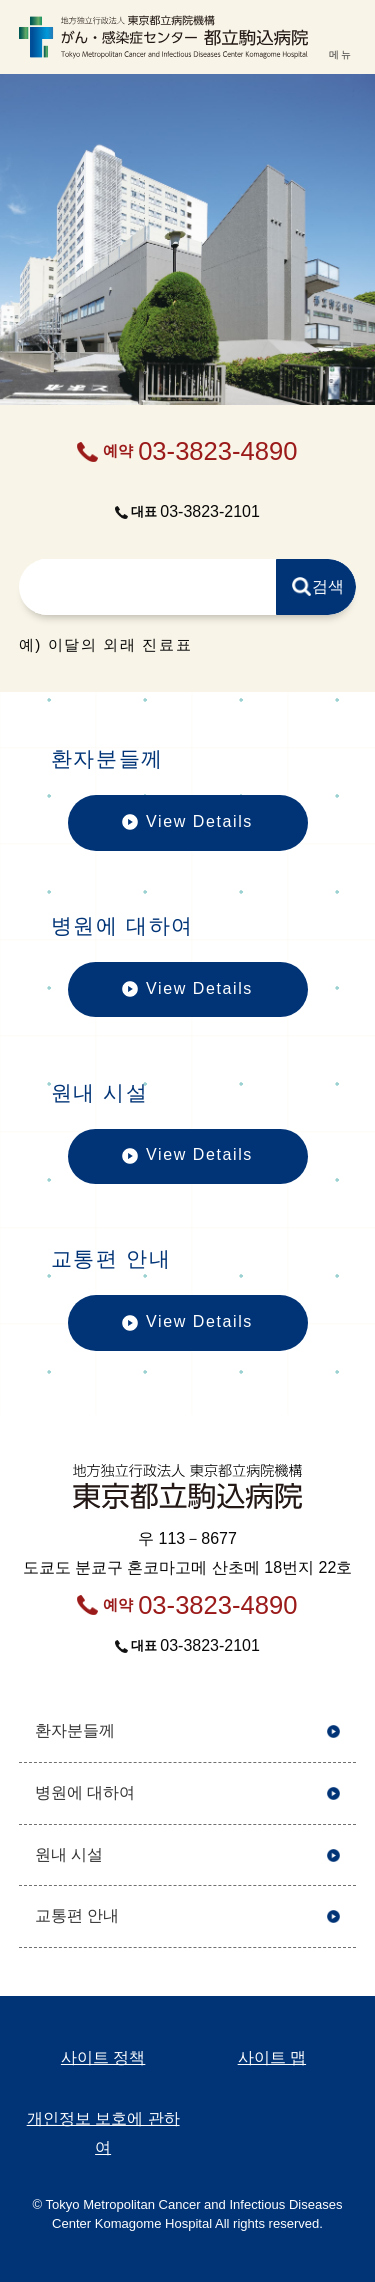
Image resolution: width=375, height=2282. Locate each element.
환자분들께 (75, 1730)
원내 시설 (69, 1854)
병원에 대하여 (85, 1792)
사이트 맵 (272, 2057)
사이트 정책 (103, 2057)
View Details (188, 832)
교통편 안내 (77, 1915)
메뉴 (340, 54)
